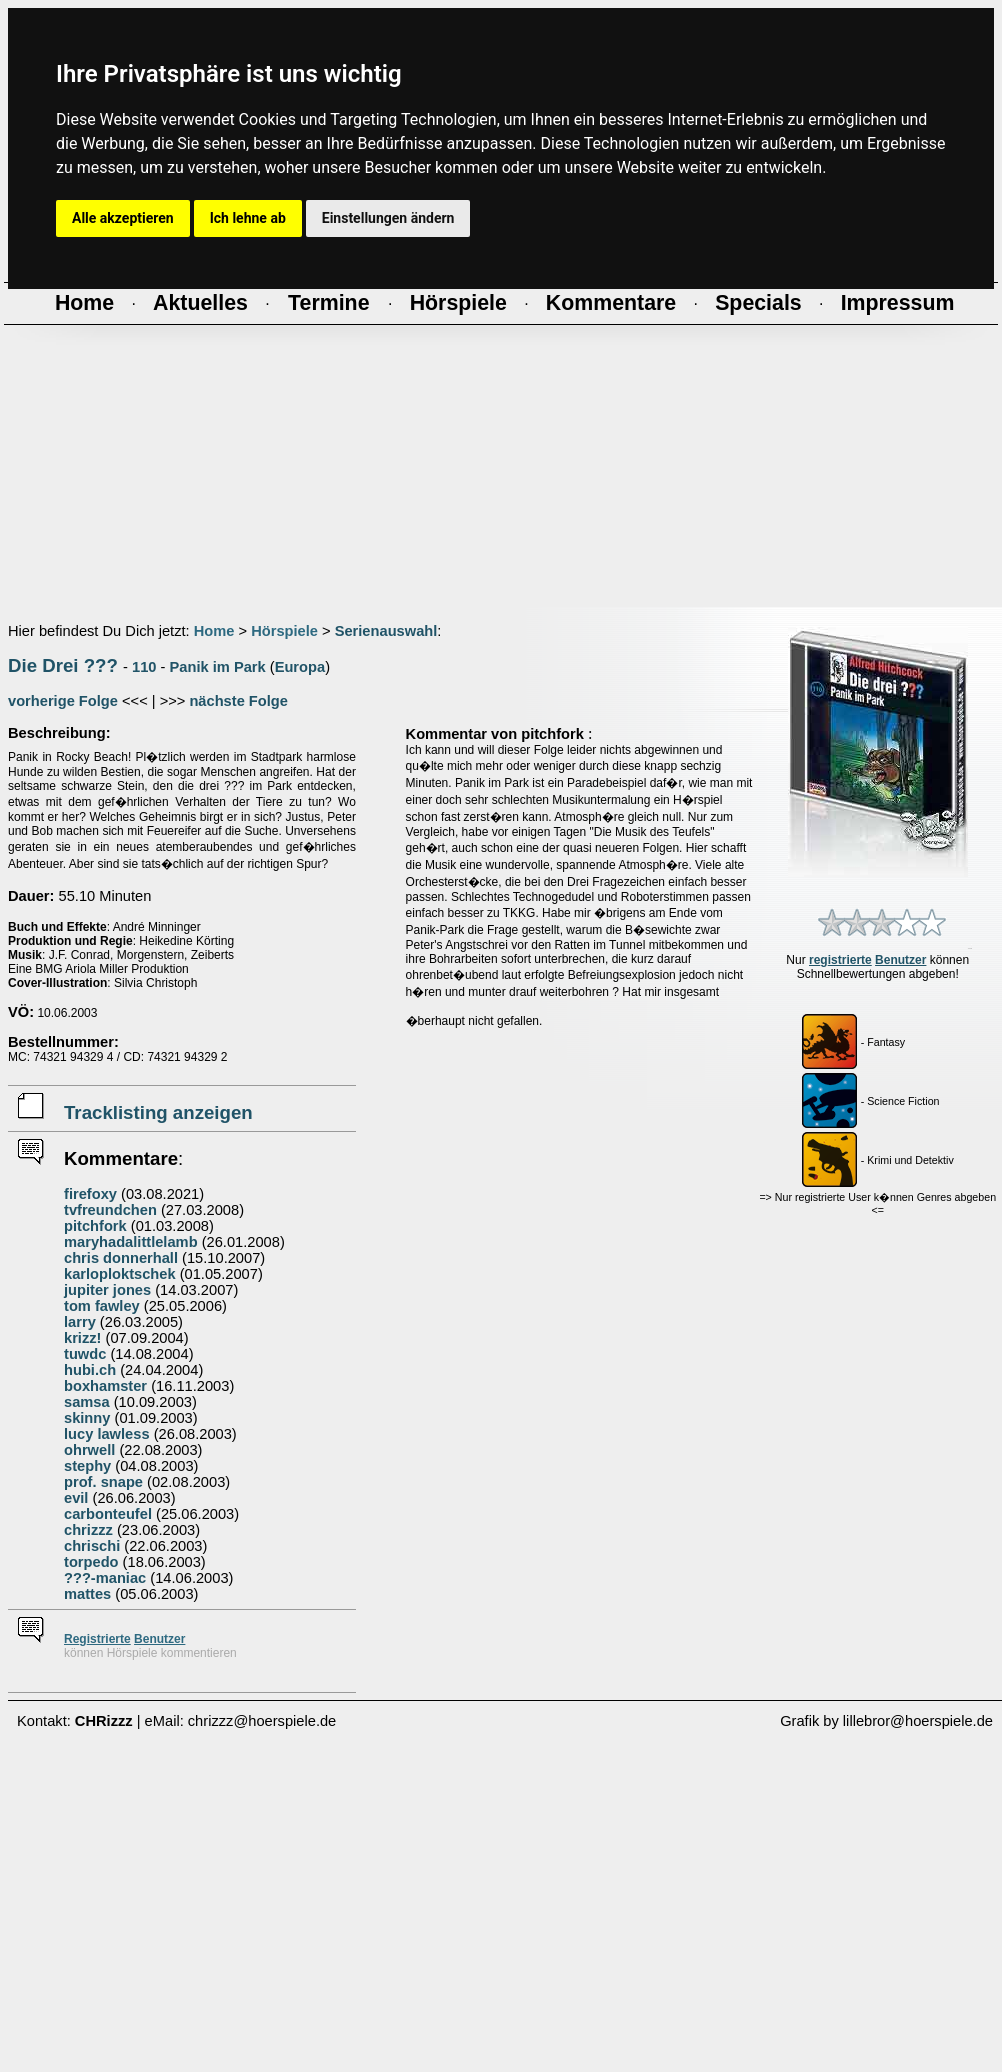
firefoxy (90, 1194)
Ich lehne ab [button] (248, 218)
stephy (87, 1466)
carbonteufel (108, 1514)
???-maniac (105, 1578)
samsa (87, 1402)
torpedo (91, 1562)
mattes (87, 1594)
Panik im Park (218, 667)
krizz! (82, 1338)
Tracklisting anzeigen (158, 1112)
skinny (87, 1418)
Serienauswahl (386, 631)
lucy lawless (107, 1434)
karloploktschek (120, 1274)
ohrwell (89, 1450)
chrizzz (88, 1530)
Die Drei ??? (63, 665)
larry (80, 1322)
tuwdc (85, 1354)
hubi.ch (90, 1370)
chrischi (92, 1546)
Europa (300, 667)
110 (144, 667)
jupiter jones (107, 1290)
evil (76, 1498)
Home (214, 631)
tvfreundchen (110, 1210)
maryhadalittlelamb (131, 1242)
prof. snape (103, 1482)
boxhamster (105, 1386)
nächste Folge (238, 701)
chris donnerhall (121, 1258)
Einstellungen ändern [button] (388, 218)
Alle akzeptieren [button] (123, 218)
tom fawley (102, 1306)
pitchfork (95, 1226)
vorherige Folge (63, 701)
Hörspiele (284, 631)
